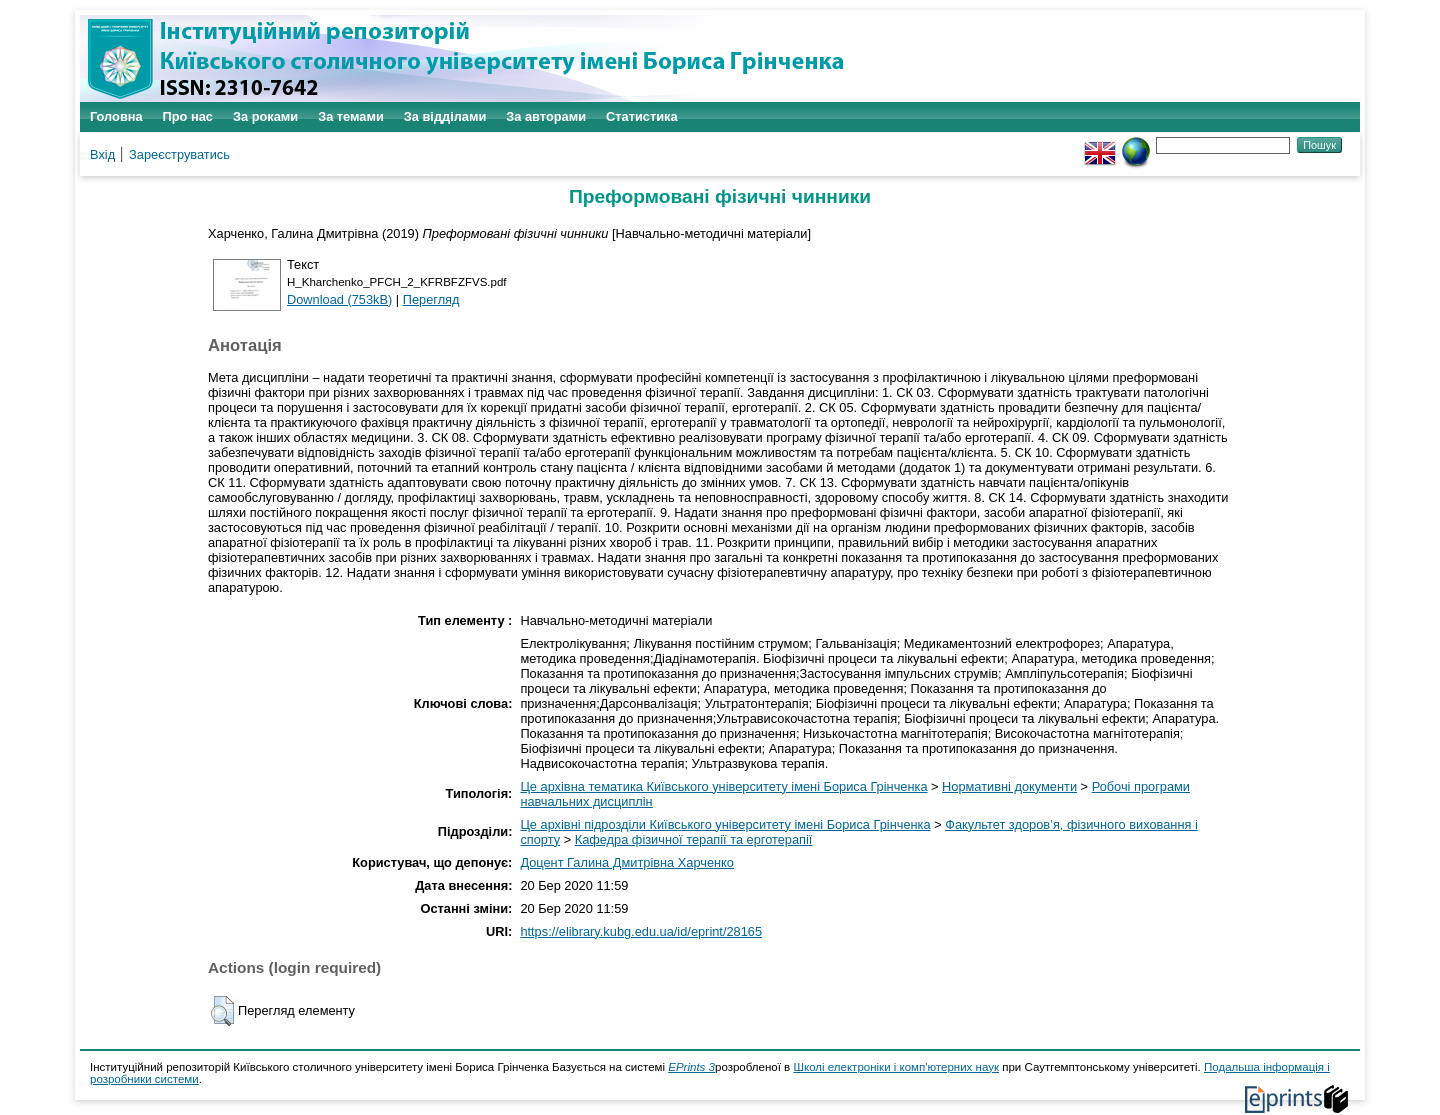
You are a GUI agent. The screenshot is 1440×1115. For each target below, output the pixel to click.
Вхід (102, 154)
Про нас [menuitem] (188, 116)
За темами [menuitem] (351, 116)
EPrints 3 (691, 1067)
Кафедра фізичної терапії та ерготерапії (694, 839)
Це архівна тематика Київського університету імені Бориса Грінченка (723, 786)
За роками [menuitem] (265, 116)
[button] (222, 1011)
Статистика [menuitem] (642, 116)
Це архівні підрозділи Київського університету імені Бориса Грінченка (725, 824)
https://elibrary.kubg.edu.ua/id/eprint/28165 (641, 931)
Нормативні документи (1009, 786)
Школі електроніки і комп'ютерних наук (896, 1067)
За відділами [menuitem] (445, 116)
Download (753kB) (339, 299)
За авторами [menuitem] (546, 116)
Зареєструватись (179, 154)
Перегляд (431, 299)
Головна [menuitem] (116, 116)
